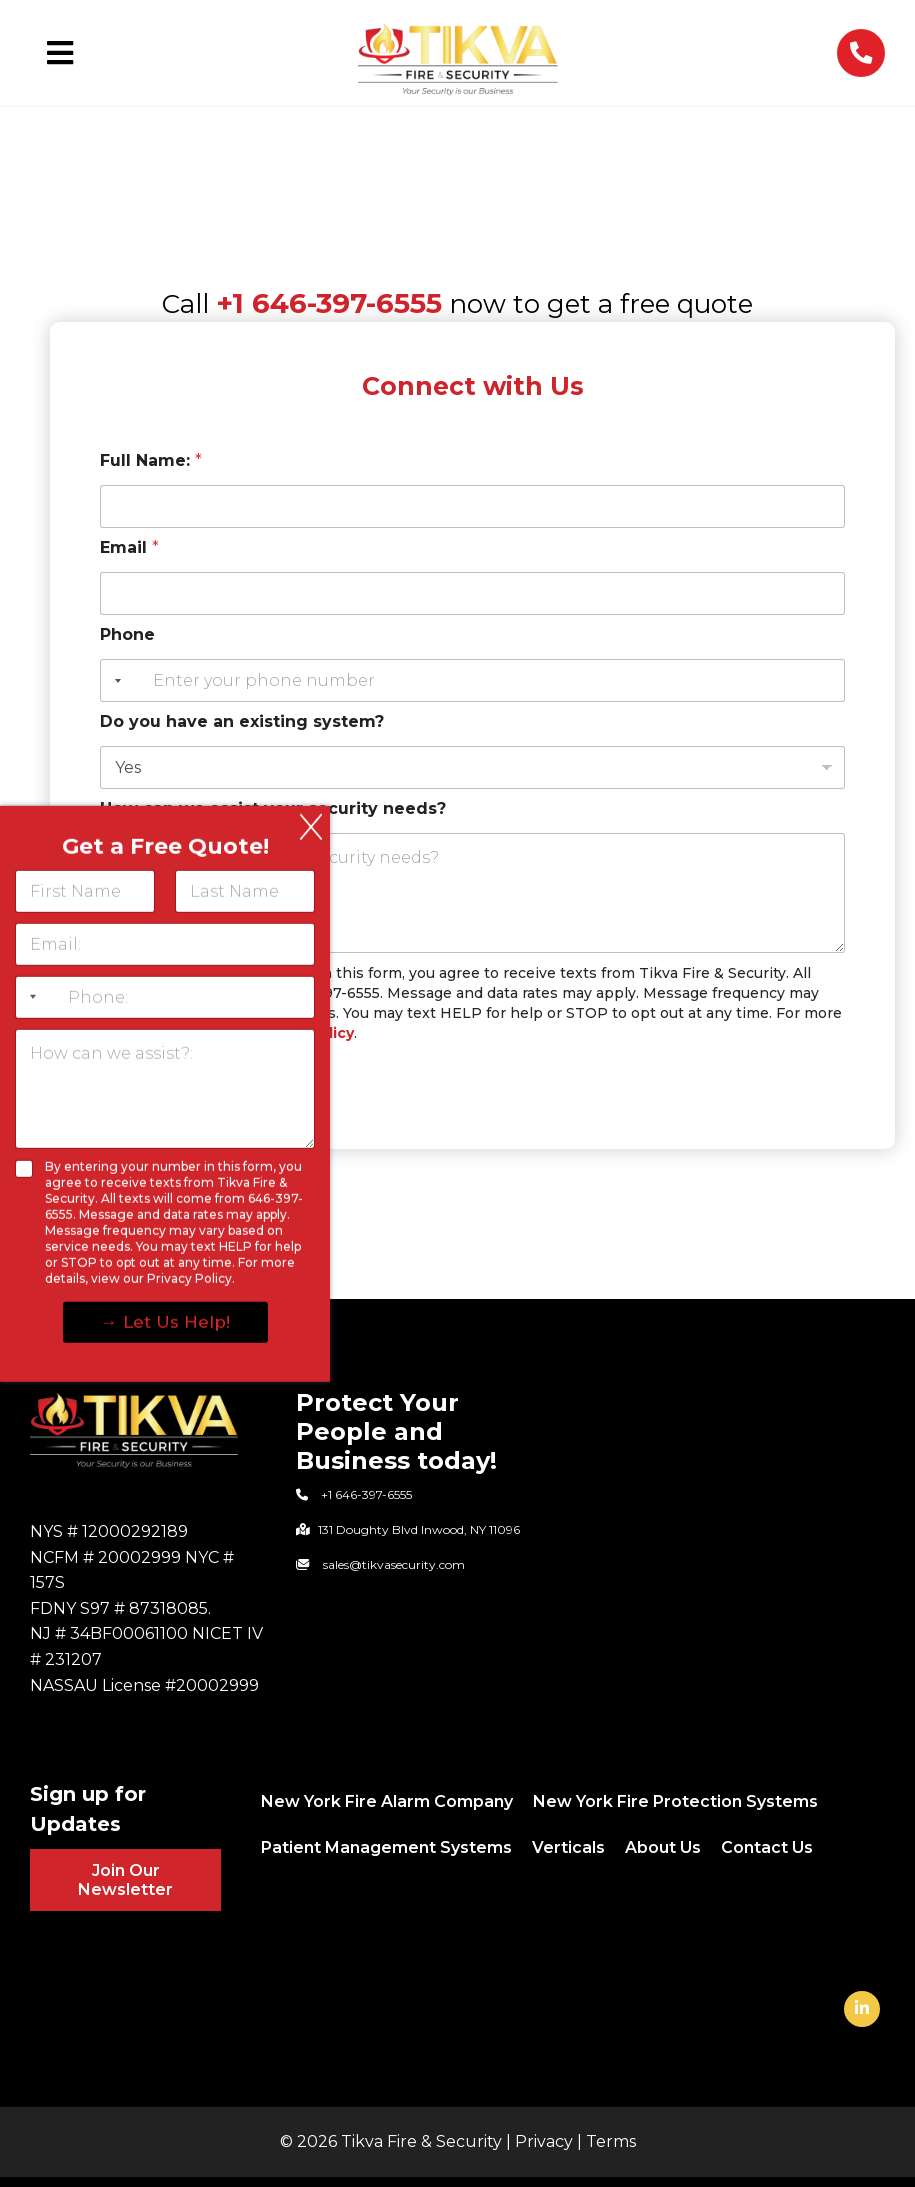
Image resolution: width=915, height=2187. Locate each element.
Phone (127, 634)
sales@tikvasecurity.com (394, 1564)
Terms (611, 2141)
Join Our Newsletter (125, 1880)
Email (129, 547)
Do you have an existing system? (242, 721)
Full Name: (151, 460)
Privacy (544, 2141)
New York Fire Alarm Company (387, 1801)
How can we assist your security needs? (273, 808)
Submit (146, 1078)
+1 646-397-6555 (329, 303)
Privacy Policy (302, 1033)
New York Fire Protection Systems (675, 1801)
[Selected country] (114, 680)
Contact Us (767, 1847)
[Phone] (472, 680)
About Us (663, 1847)
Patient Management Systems (386, 1847)
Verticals (568, 1847)
